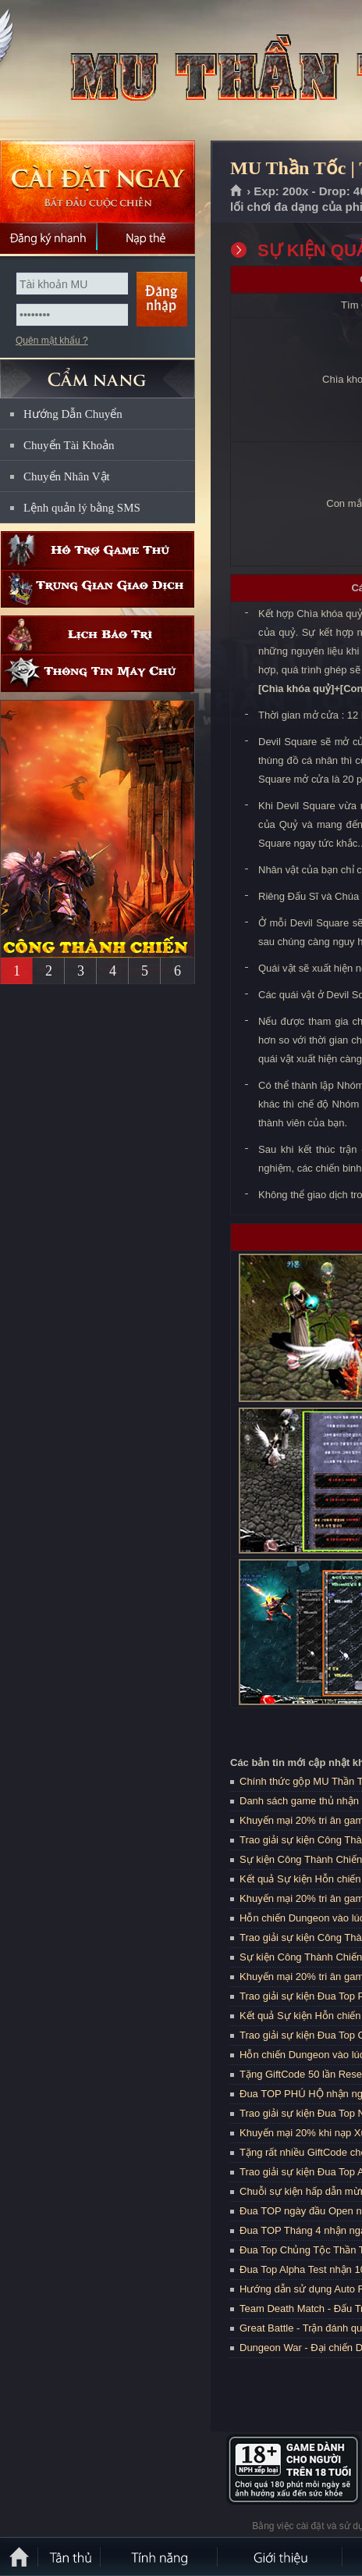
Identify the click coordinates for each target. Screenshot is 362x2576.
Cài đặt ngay (97, 182)
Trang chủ (236, 191)
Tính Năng (159, 2556)
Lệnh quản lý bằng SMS (81, 507)
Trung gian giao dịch (97, 588)
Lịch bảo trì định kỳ (97, 634)
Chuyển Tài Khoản (69, 445)
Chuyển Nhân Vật (66, 476)
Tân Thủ (70, 2556)
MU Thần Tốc (112, 71)
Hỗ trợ (97, 550)
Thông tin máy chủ (97, 673)
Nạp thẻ (146, 238)
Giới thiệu (280, 2556)
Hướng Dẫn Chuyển (72, 414)
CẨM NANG (97, 372)
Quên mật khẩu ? (52, 340)
